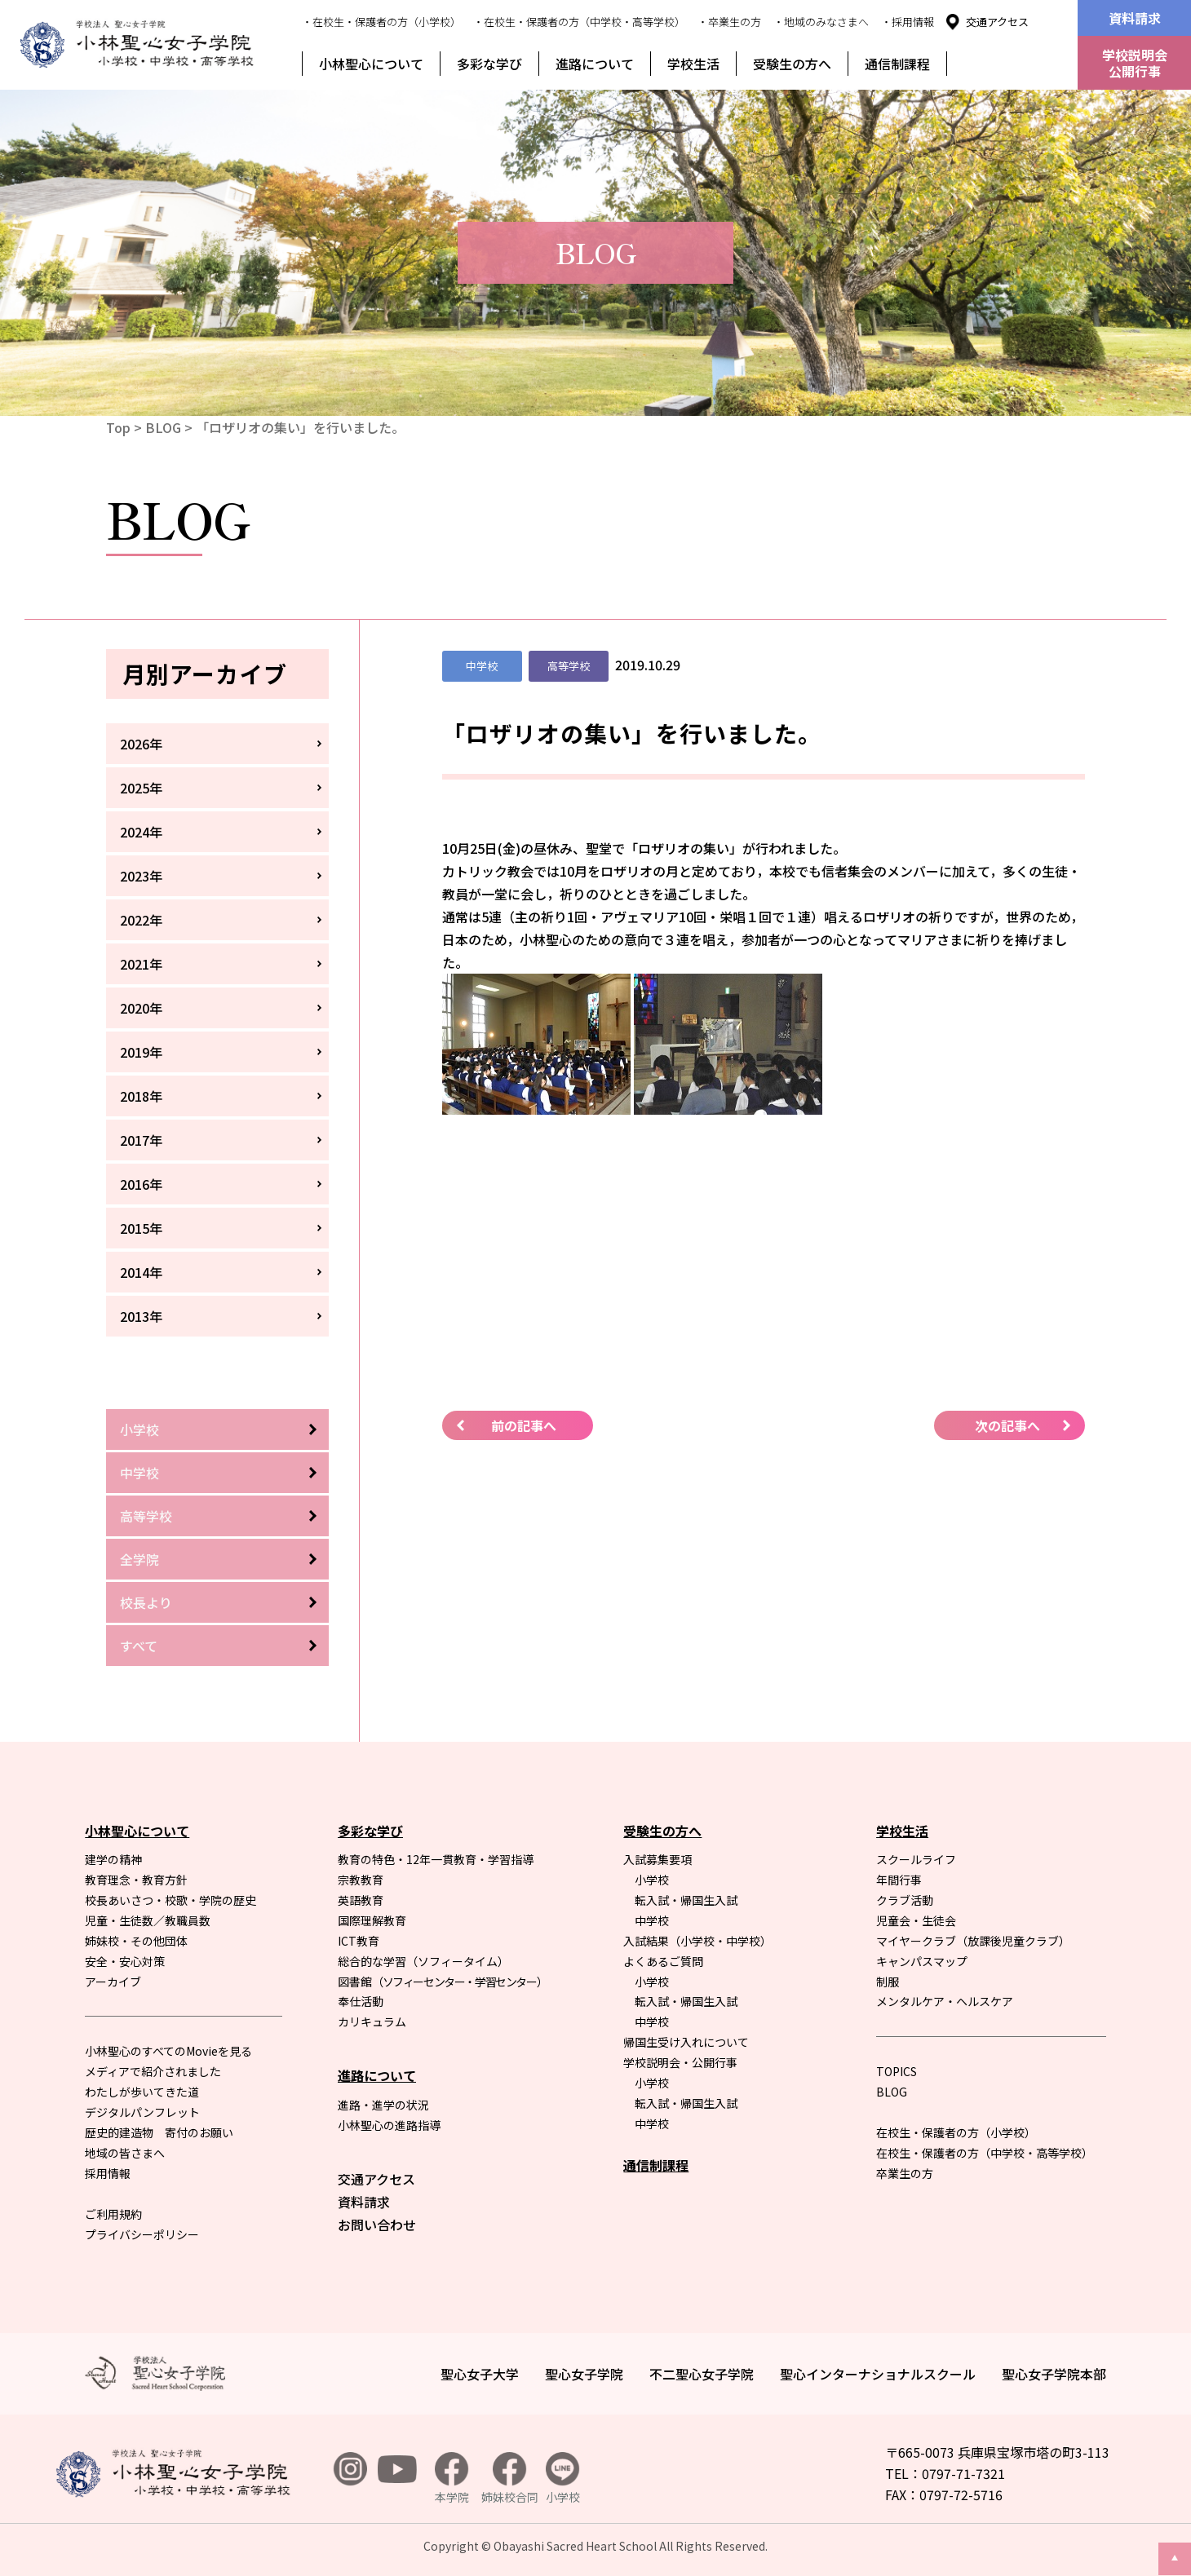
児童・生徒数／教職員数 (147, 1920)
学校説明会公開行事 (1134, 63)
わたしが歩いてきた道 (142, 2091)
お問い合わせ (377, 2224)
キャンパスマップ (921, 1961)
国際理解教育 (372, 1920)
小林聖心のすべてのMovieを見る (168, 2051)
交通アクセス (997, 21)
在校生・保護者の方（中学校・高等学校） (984, 2153)
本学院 (452, 2478)
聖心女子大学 (480, 2374)
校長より (146, 1602)
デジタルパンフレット (142, 2112)
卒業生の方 (904, 2173)
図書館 (442, 1981)
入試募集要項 (657, 1859)
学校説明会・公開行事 (680, 2062)
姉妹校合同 (509, 2478)
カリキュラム (372, 2021)
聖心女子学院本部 (1054, 2374)
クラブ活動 (904, 1900)
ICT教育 (358, 1941)
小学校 (139, 1429)
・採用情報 (907, 21)
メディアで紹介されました (153, 2071)
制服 (887, 1981)
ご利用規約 (113, 2214)
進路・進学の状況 (383, 2105)
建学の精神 (113, 1859)
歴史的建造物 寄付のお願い (159, 2132)
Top (118, 427)
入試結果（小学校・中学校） (697, 1941)
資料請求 (1135, 18)
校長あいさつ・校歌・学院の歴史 (170, 1900)
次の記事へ (1007, 1425)
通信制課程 (897, 63)
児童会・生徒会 (916, 1920)
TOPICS (896, 2071)
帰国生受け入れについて (686, 2042)
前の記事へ (523, 1425)
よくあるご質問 (663, 1961)
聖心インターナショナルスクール (878, 2374)
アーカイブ (113, 1981)
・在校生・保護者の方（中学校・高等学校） (579, 21)
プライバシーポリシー (142, 2234)
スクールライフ (916, 1859)
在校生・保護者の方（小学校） (956, 2132)
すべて (138, 1645)
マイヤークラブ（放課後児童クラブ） (973, 1941)
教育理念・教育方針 (136, 1879)
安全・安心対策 (125, 1961)
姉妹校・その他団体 (136, 1941)
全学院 (139, 1559)
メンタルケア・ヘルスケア (944, 2001)
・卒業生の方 (729, 21)
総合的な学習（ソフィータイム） (423, 1961)
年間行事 (899, 1879)
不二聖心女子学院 (701, 2374)
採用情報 (108, 2173)
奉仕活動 (360, 2001)
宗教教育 (360, 1879)
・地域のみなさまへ (821, 21)
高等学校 (146, 1516)
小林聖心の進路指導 (389, 2125)
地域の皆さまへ (125, 2153)
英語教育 (360, 1900)
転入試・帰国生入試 (686, 1900)
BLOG (163, 427)
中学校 (139, 1472)
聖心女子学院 (584, 2374)
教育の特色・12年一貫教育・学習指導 (436, 1859)
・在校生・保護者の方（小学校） (381, 21)
